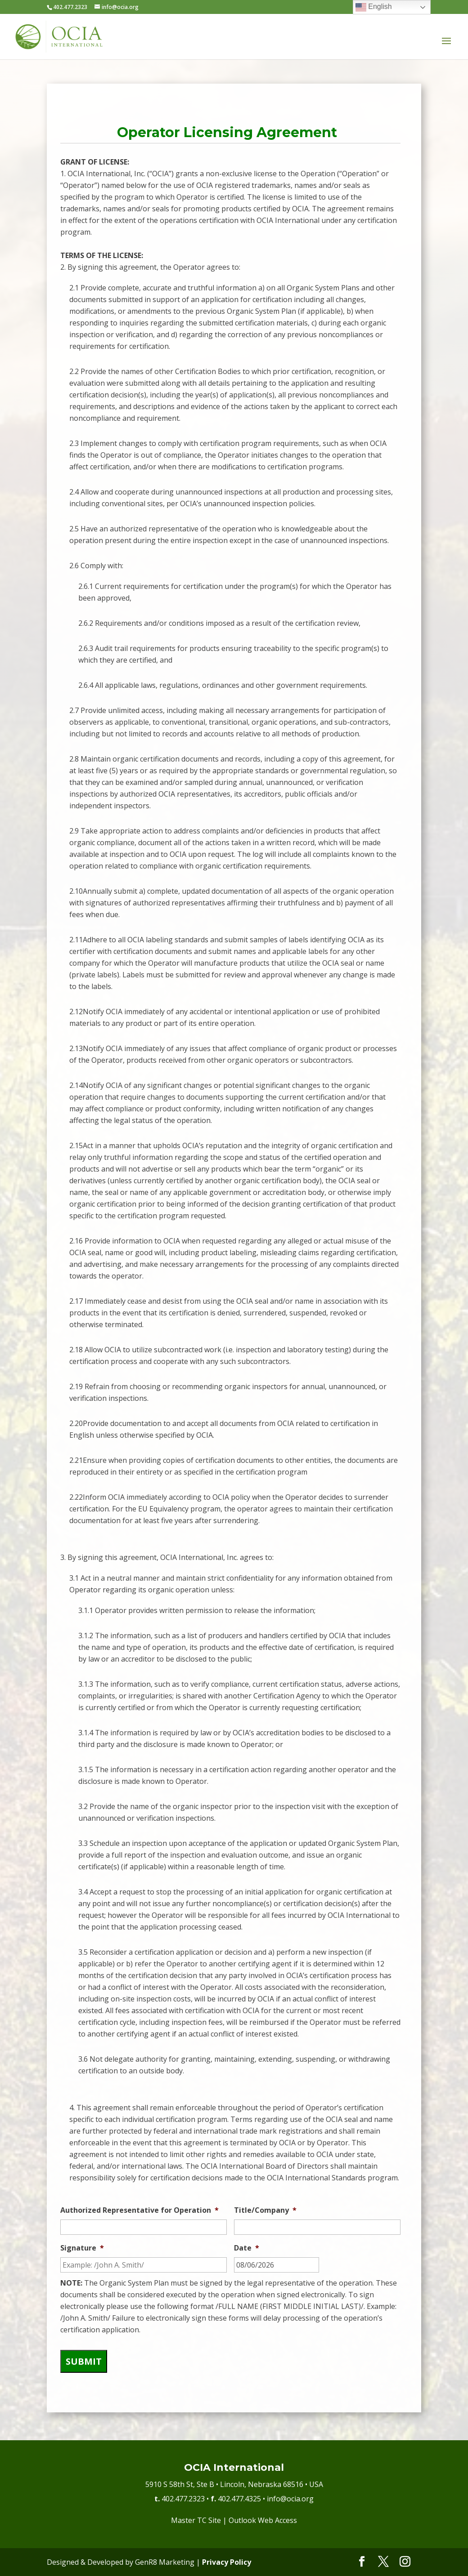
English (374, 7)
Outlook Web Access (263, 2520)
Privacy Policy (226, 2562)
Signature (82, 2248)
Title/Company (265, 2210)
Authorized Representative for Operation (139, 2210)
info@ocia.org (290, 2499)
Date (246, 2248)
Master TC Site (196, 2520)
